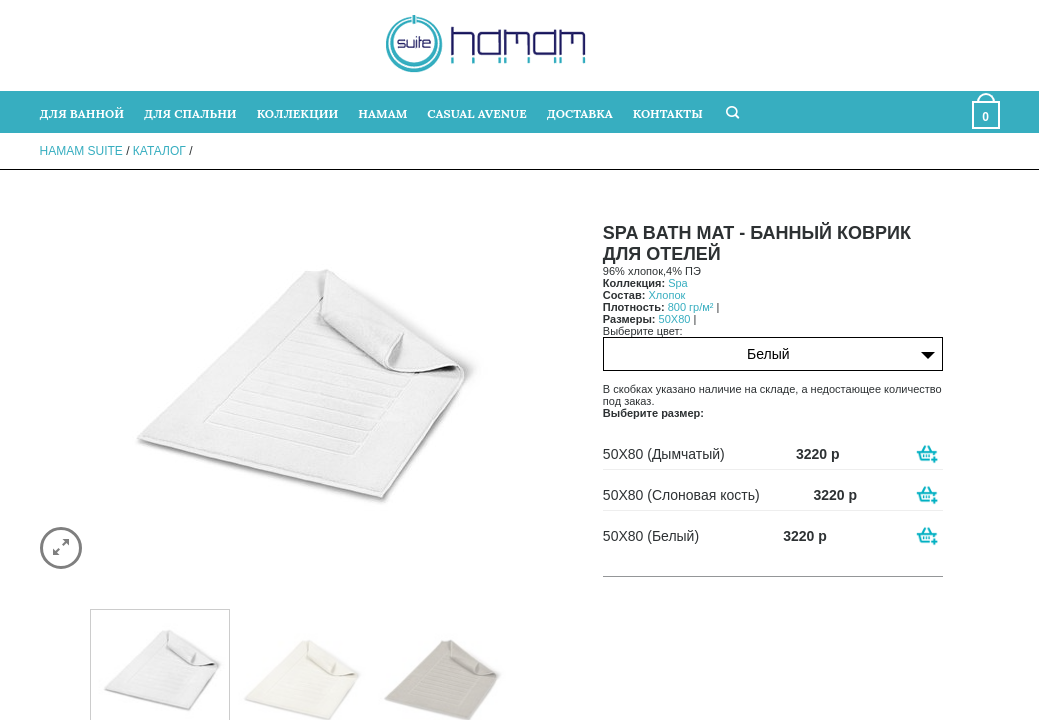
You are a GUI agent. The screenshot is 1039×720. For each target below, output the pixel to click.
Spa (678, 283)
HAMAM (382, 113)
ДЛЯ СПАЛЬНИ (190, 113)
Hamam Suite (81, 151)
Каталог (159, 151)
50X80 (675, 319)
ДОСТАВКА (580, 113)
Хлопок (666, 295)
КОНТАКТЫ (668, 113)
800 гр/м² (691, 307)
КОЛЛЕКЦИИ (298, 113)
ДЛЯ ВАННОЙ (82, 113)
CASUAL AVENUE (476, 113)
